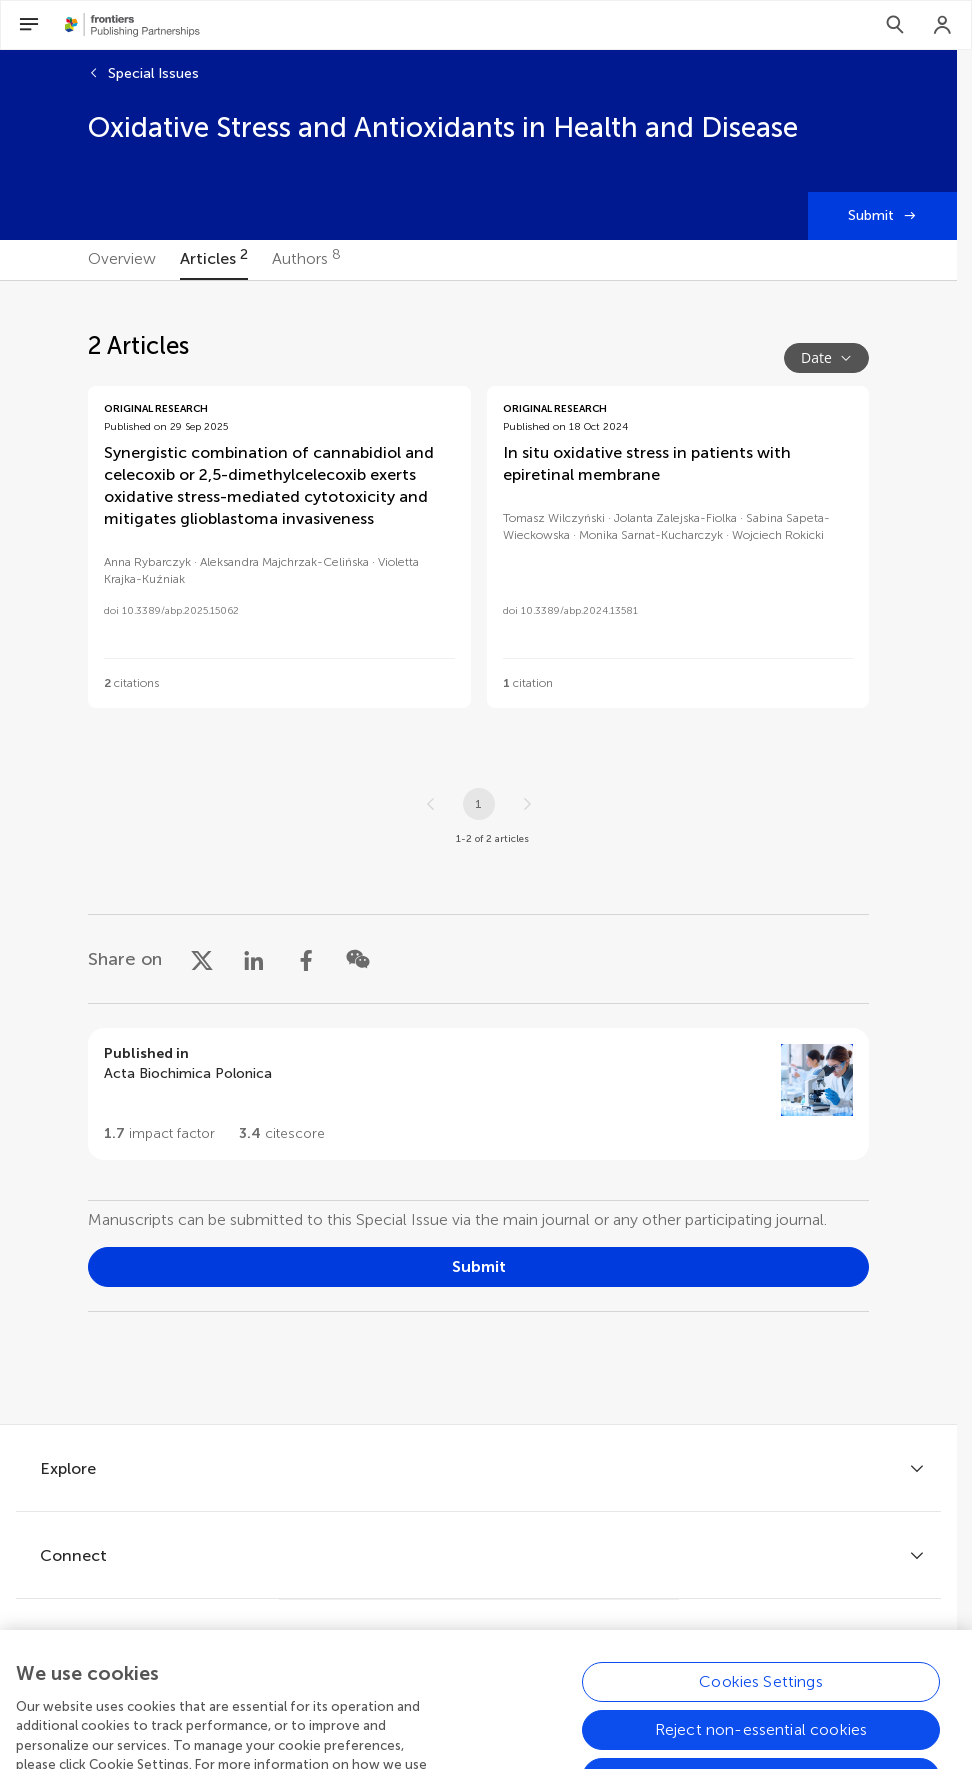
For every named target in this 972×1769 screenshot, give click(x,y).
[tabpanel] (478, 852)
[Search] (895, 25)
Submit (871, 215)
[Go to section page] (478, 1094)
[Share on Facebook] (306, 959)
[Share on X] (202, 959)
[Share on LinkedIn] (254, 959)
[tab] (122, 260)
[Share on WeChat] (358, 959)
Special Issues (153, 73)
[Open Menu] (29, 25)
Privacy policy (388, 1693)
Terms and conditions (542, 1693)
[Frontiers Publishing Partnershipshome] (132, 25)
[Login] (943, 25)
